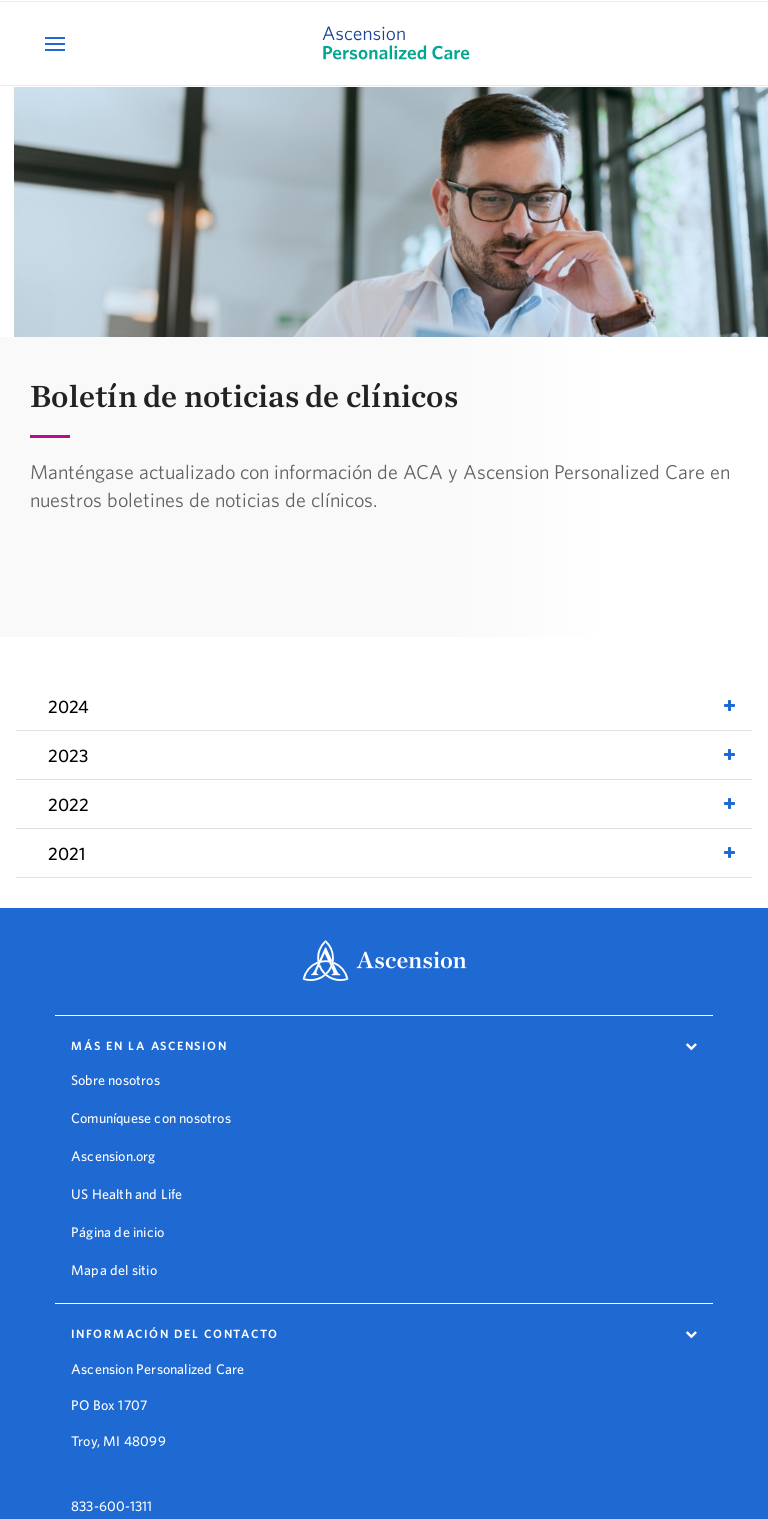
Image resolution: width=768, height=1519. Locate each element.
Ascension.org (113, 1156)
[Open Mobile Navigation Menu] (57, 43)
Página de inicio (117, 1232)
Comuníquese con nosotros (151, 1118)
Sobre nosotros (115, 1080)
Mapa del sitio (114, 1270)
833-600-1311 (111, 1490)
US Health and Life (127, 1194)
